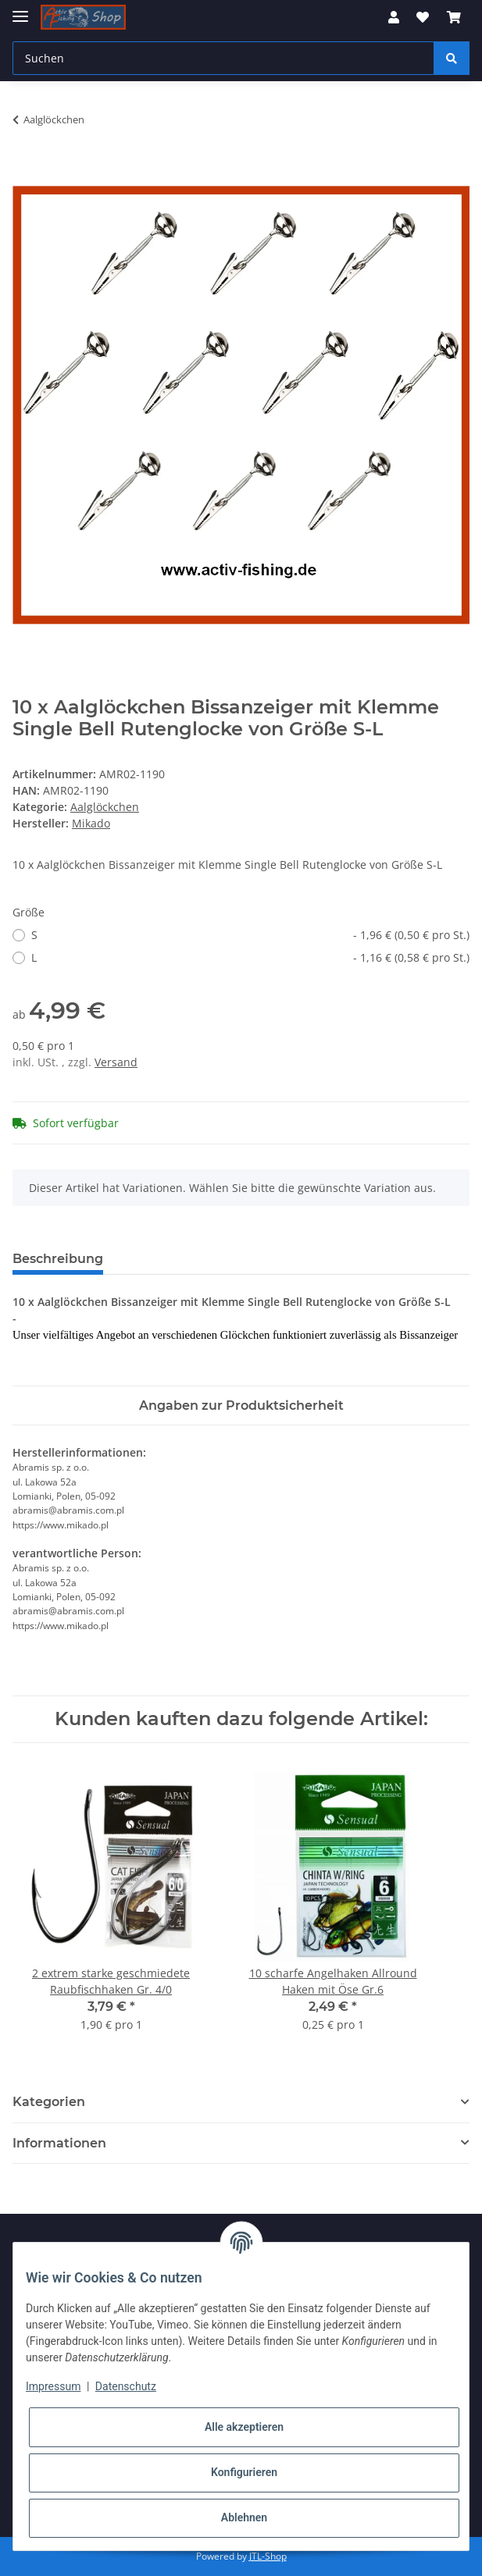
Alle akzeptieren (244, 2427)
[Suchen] (223, 58)
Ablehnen (244, 2517)
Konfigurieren (244, 2472)
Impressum (53, 2386)
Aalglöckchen (104, 806)
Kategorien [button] (48, 2101)
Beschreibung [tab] (57, 1258)
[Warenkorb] (454, 17)
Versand (116, 1062)
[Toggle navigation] (20, 10)
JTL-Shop (268, 2556)
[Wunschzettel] (422, 17)
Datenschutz (125, 2386)
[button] (394, 17)
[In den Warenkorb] (24, 168)
